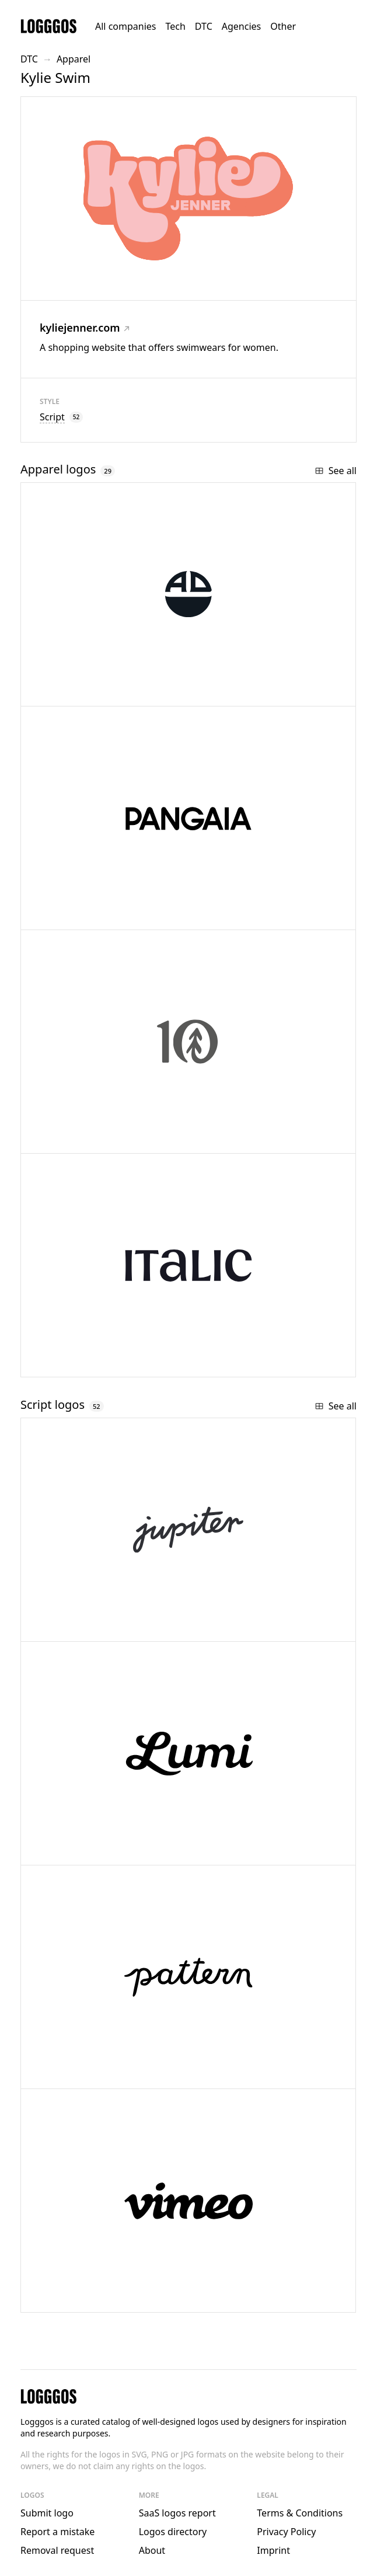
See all (336, 470)
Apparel (73, 59)
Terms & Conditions (300, 2513)
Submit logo (47, 2513)
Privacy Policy (286, 2531)
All (125, 26)
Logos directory (173, 2531)
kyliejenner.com (85, 328)
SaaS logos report (177, 2513)
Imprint (273, 2550)
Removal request (57, 2550)
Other (283, 26)
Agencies (241, 26)
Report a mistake (57, 2531)
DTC (203, 26)
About (152, 2550)
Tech (175, 26)
